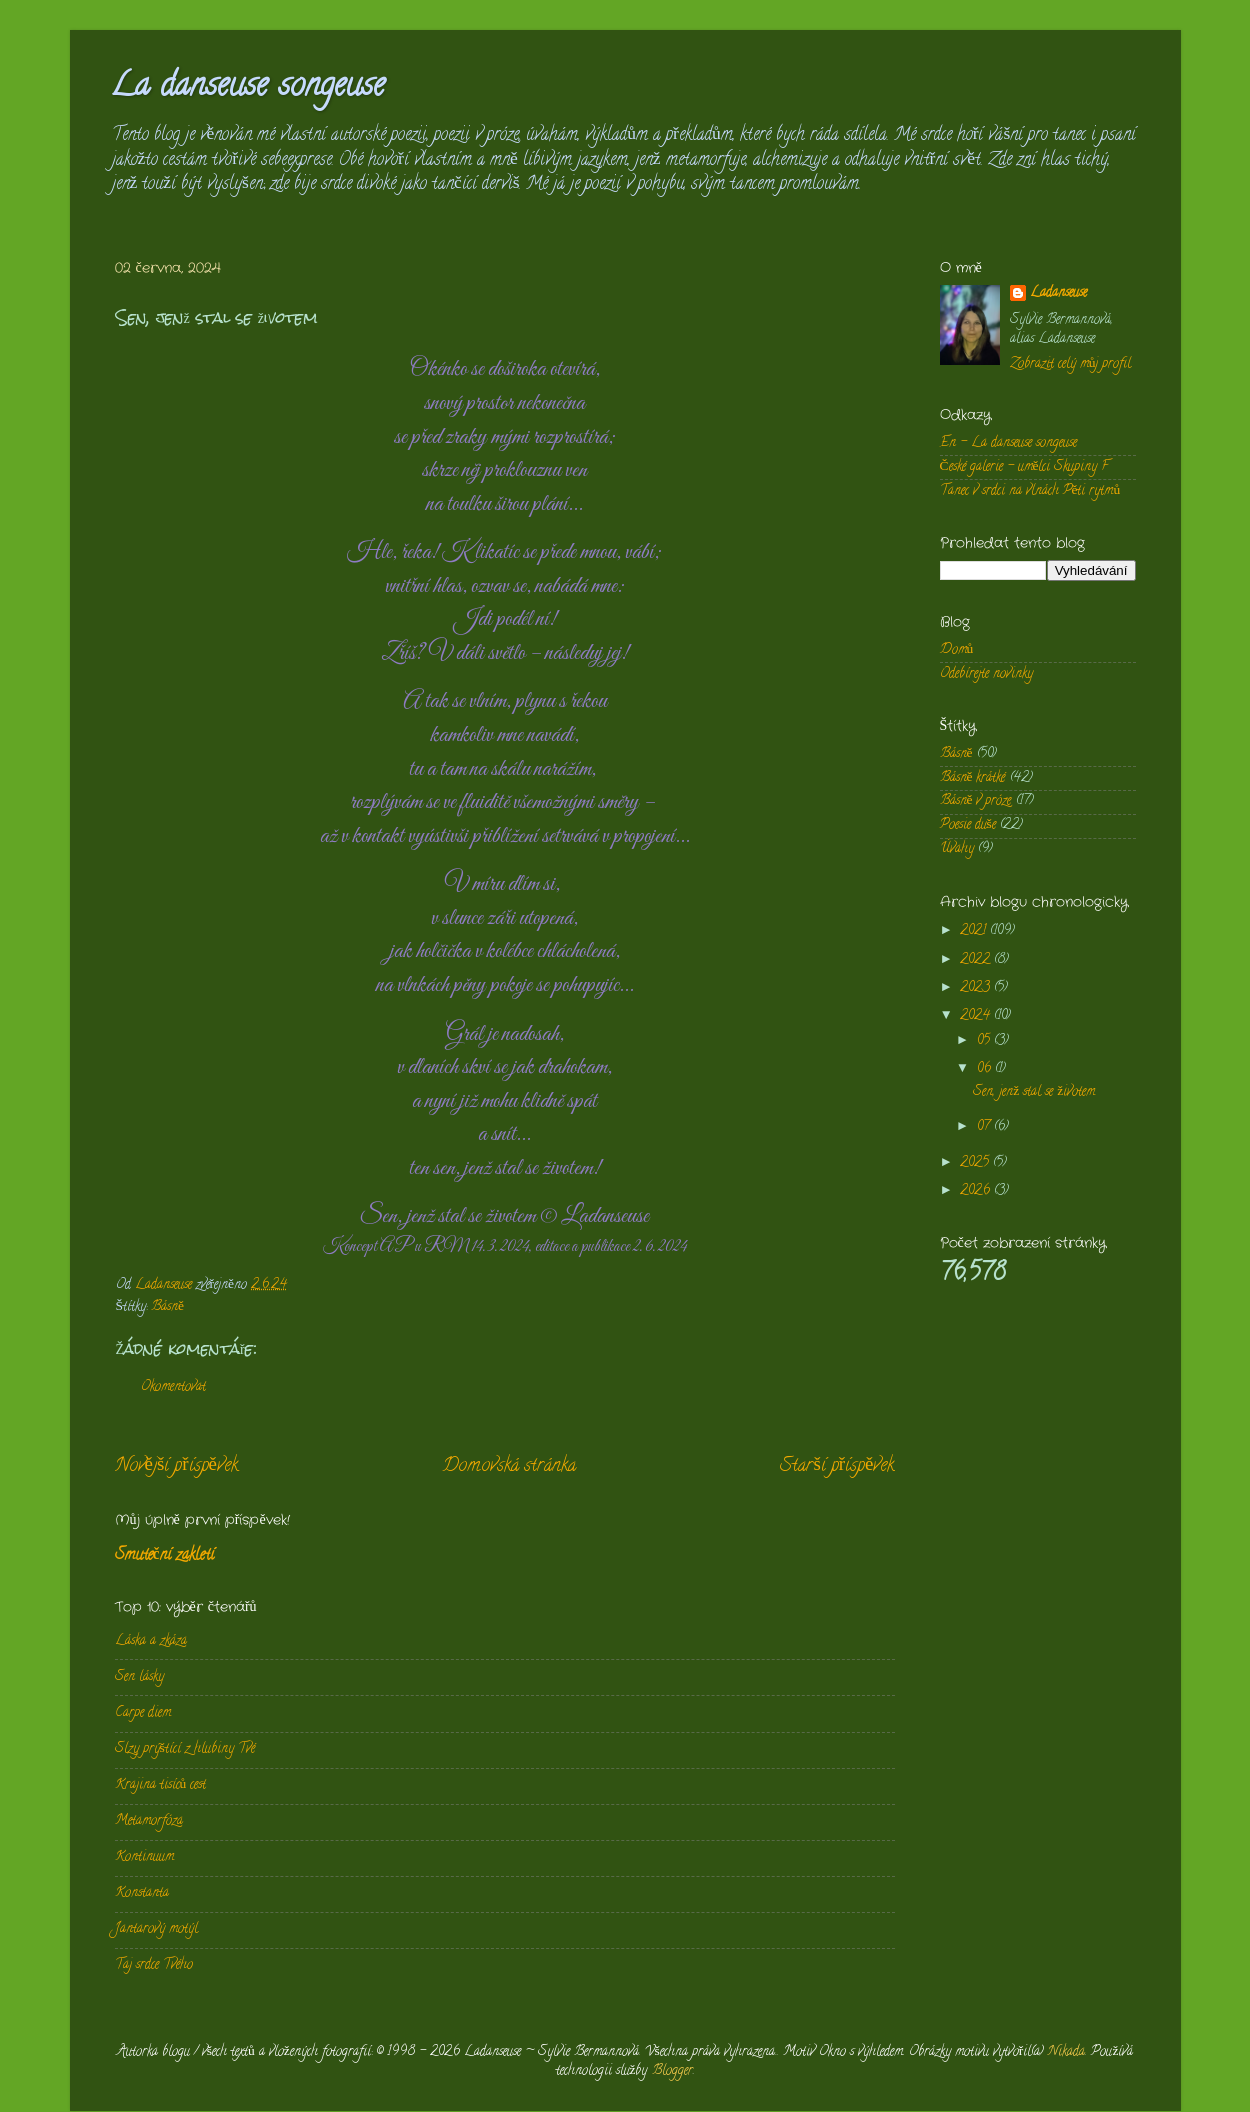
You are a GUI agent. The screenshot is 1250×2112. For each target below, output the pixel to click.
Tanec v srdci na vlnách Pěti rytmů (1030, 491)
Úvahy (957, 849)
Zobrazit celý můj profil (1071, 364)
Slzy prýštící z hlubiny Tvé (185, 1749)
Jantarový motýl (156, 1929)
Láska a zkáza (151, 1641)
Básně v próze (976, 801)
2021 (975, 931)
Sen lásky (139, 1677)
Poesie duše (968, 825)
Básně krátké (973, 778)
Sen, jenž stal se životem (1034, 1092)
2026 (977, 1191)
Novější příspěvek (176, 1466)
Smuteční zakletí (164, 1556)
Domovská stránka (509, 1466)
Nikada (1066, 2052)
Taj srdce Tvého (154, 1965)
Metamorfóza (149, 1821)
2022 (977, 960)
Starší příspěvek (837, 1466)
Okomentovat (173, 1387)
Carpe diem (143, 1713)
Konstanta (142, 1893)
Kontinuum (144, 1857)
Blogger (672, 2071)
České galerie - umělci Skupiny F (1024, 467)
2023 (977, 988)
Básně (167, 1307)
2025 (976, 1163)
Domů (957, 650)
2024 (977, 1016)
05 (985, 1041)
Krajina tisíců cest (161, 1785)
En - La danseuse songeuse (1008, 443)
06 (986, 1069)
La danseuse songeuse (247, 88)
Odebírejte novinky (986, 674)
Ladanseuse (1058, 294)
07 (985, 1127)
